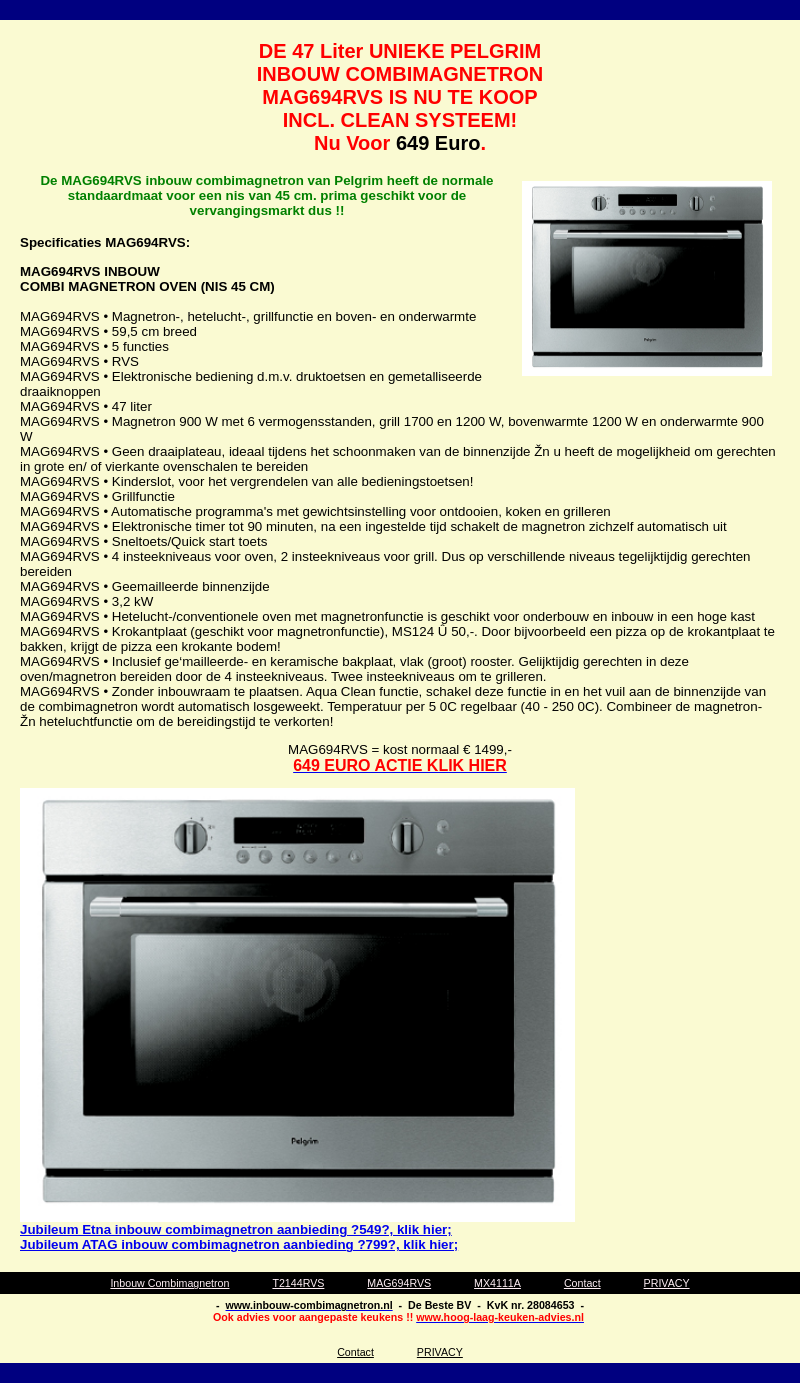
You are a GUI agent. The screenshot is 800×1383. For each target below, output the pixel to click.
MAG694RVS (399, 1283)
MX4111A (497, 1283)
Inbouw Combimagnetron (169, 1283)
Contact (582, 1283)
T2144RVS (298, 1283)
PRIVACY (667, 1283)
